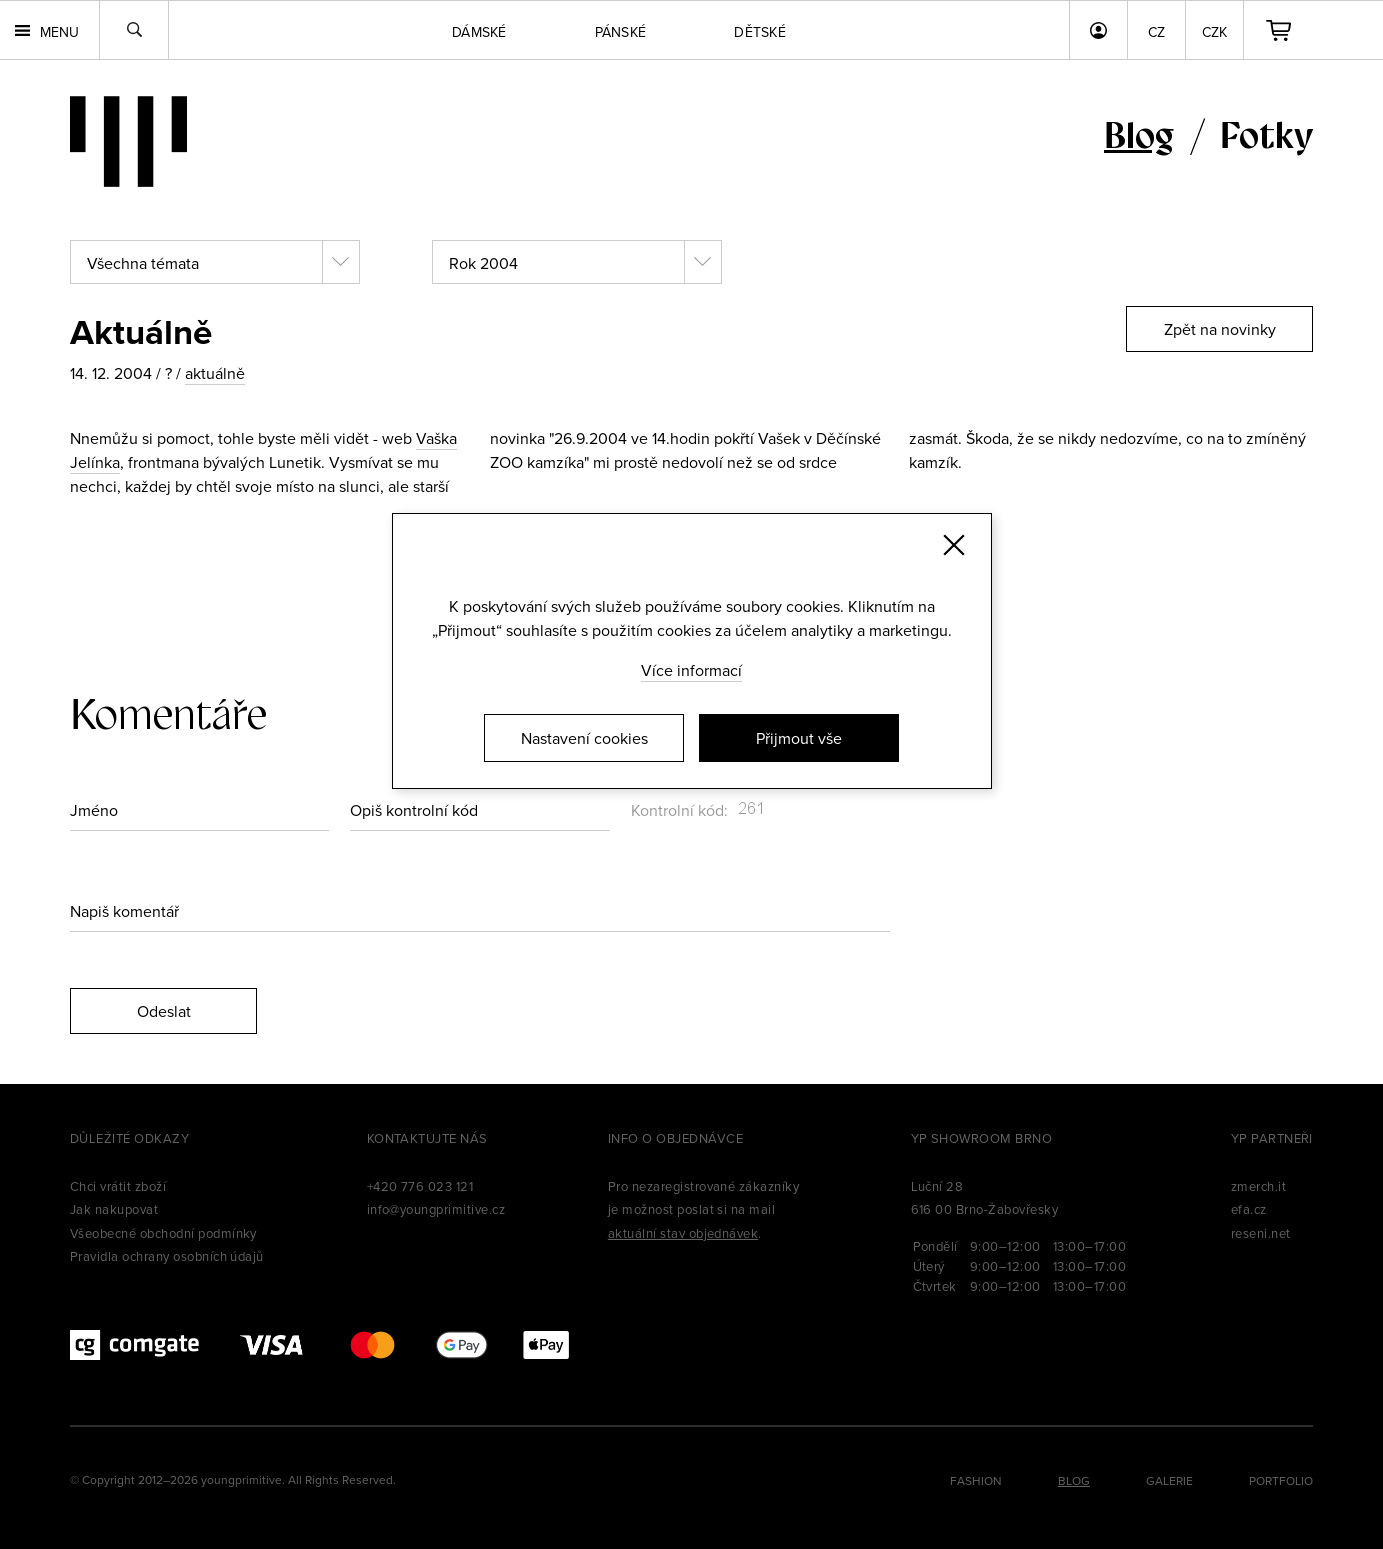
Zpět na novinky (1220, 329)
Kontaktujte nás (427, 1138)
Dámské (479, 32)
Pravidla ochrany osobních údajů (167, 1256)
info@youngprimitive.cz (436, 1209)
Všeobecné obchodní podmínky (163, 1233)
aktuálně (215, 373)
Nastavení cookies (584, 738)
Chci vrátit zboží (118, 1186)
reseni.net (1261, 1233)
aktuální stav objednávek (683, 1233)
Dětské (760, 32)
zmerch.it (1258, 1186)
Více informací (691, 670)
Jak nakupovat (114, 1209)
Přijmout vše (799, 738)
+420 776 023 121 (420, 1186)
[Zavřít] (954, 545)
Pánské (621, 32)
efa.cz (1249, 1209)
